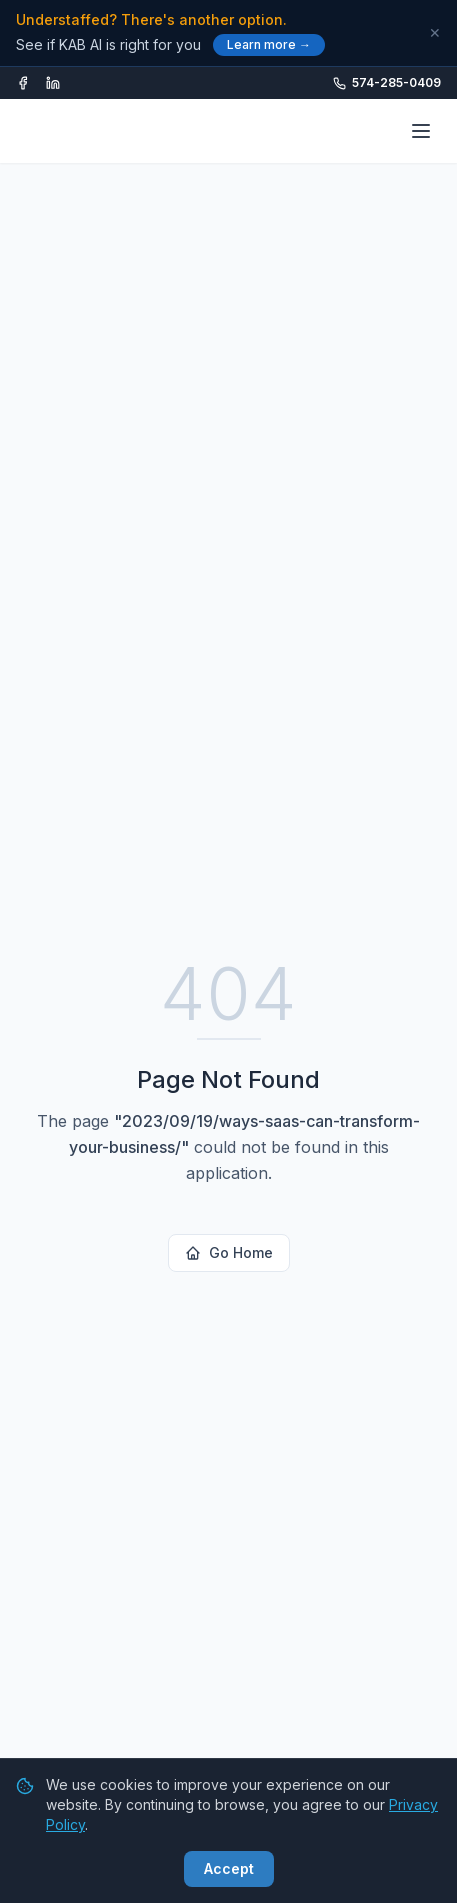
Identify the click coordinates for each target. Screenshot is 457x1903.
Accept (229, 1868)
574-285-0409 (387, 82)
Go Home (229, 1252)
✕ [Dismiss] (435, 33)
